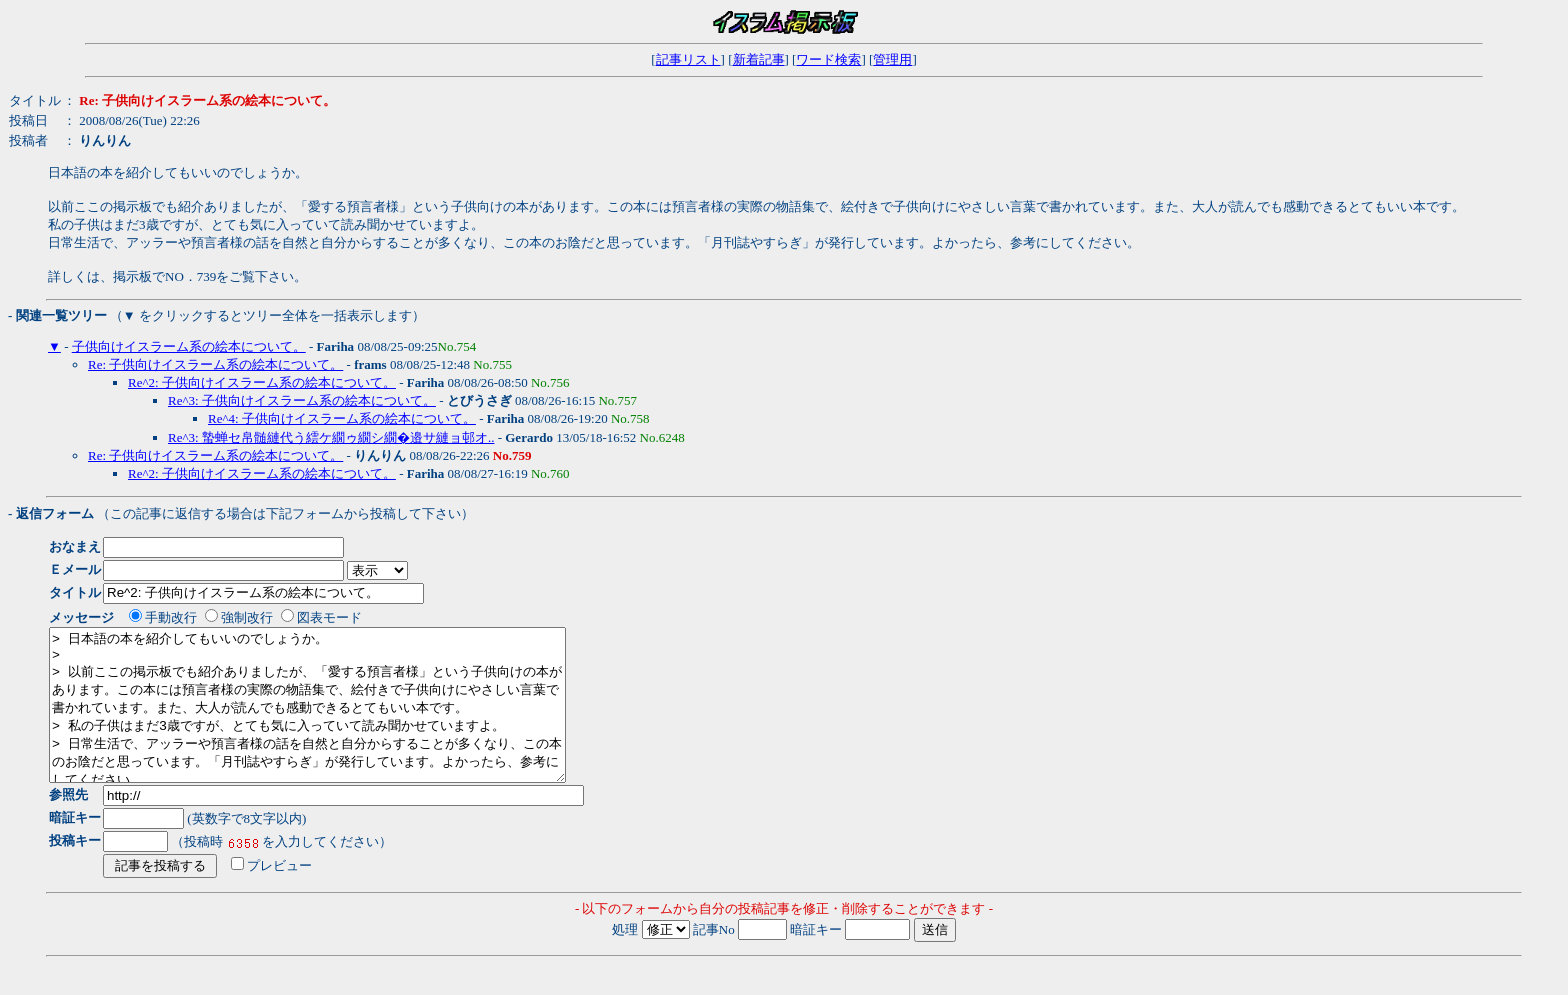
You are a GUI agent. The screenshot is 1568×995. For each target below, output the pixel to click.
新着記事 (759, 59)
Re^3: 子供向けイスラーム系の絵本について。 (302, 400)
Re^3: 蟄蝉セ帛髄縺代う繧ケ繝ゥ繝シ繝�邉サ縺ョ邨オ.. (331, 437)
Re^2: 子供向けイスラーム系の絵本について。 (262, 382)
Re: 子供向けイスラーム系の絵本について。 (215, 364)
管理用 (892, 59)
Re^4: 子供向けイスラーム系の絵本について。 (342, 418)
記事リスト (688, 59)
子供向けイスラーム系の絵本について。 (189, 346)
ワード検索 (828, 59)
